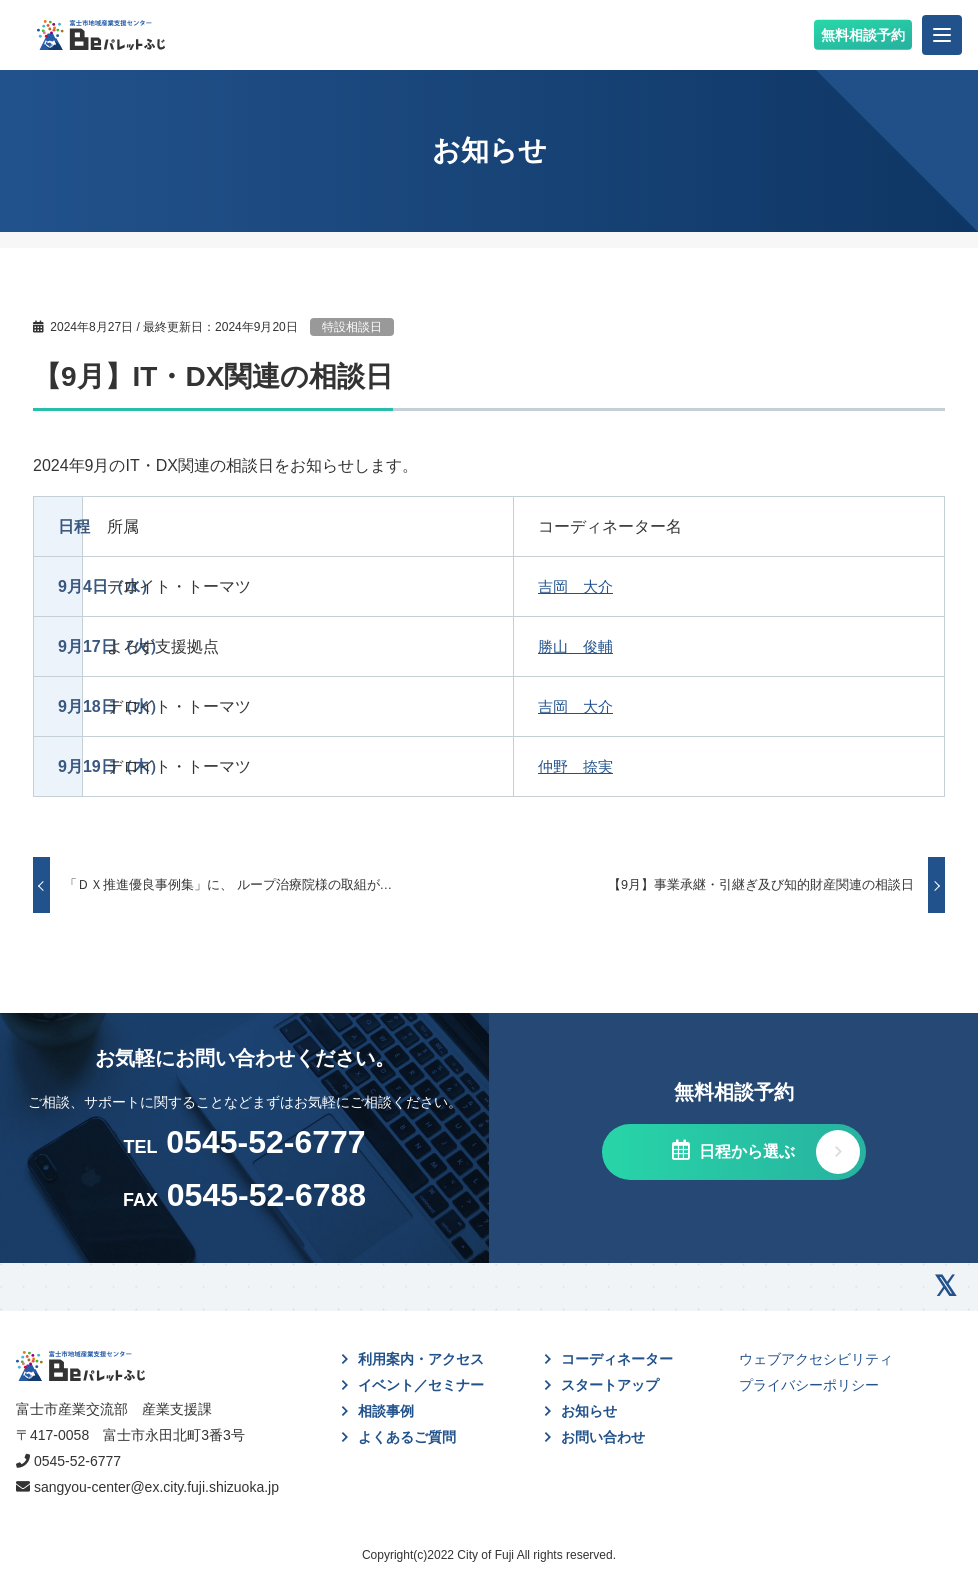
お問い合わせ (603, 1437)
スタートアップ (610, 1385)
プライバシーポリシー (809, 1385)
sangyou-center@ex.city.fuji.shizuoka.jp (156, 1487)
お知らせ (589, 1411)
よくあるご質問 (407, 1437)
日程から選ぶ (745, 1151)
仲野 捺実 (578, 766)
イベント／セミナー (421, 1385)
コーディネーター (617, 1359)
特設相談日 (352, 327)
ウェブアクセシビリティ (816, 1359)
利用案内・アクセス (421, 1359)
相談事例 (386, 1411)
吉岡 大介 (578, 586)
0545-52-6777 (77, 1461)
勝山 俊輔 (578, 646)
